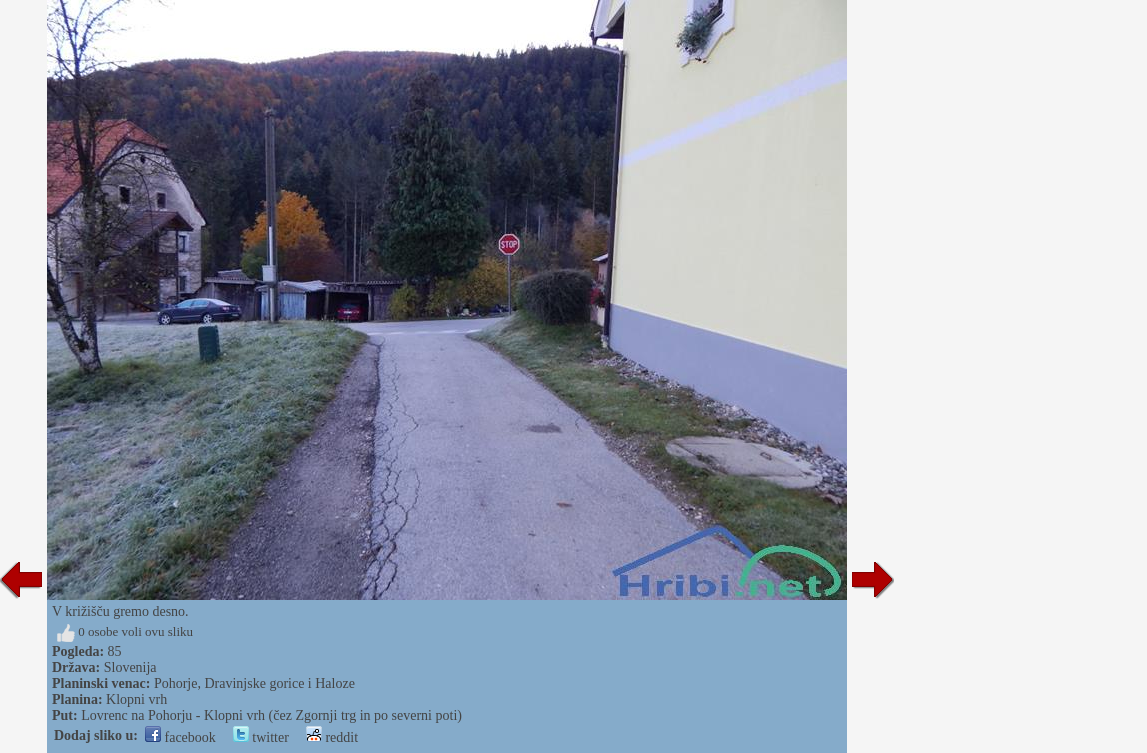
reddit (332, 737)
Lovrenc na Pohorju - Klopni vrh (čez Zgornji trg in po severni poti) (271, 715)
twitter (261, 737)
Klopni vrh (136, 699)
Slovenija (130, 667)
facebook (180, 737)
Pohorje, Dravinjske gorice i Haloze (254, 683)
